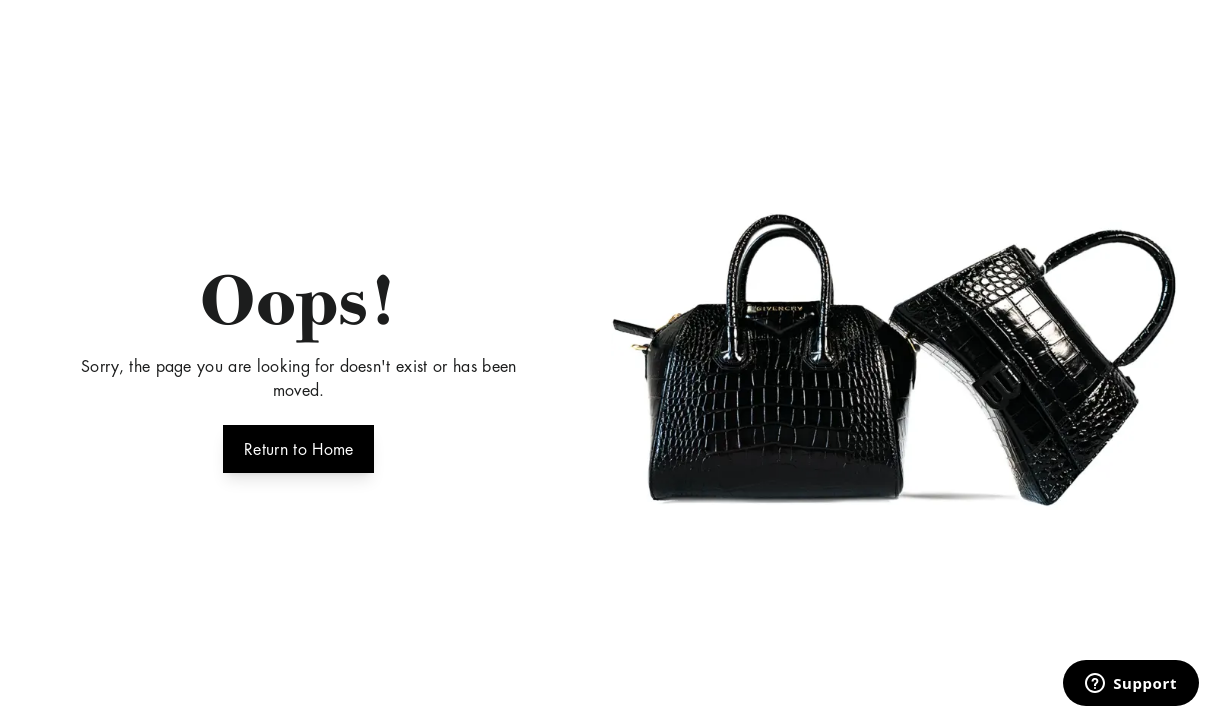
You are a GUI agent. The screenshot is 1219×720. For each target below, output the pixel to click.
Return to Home (298, 447)
